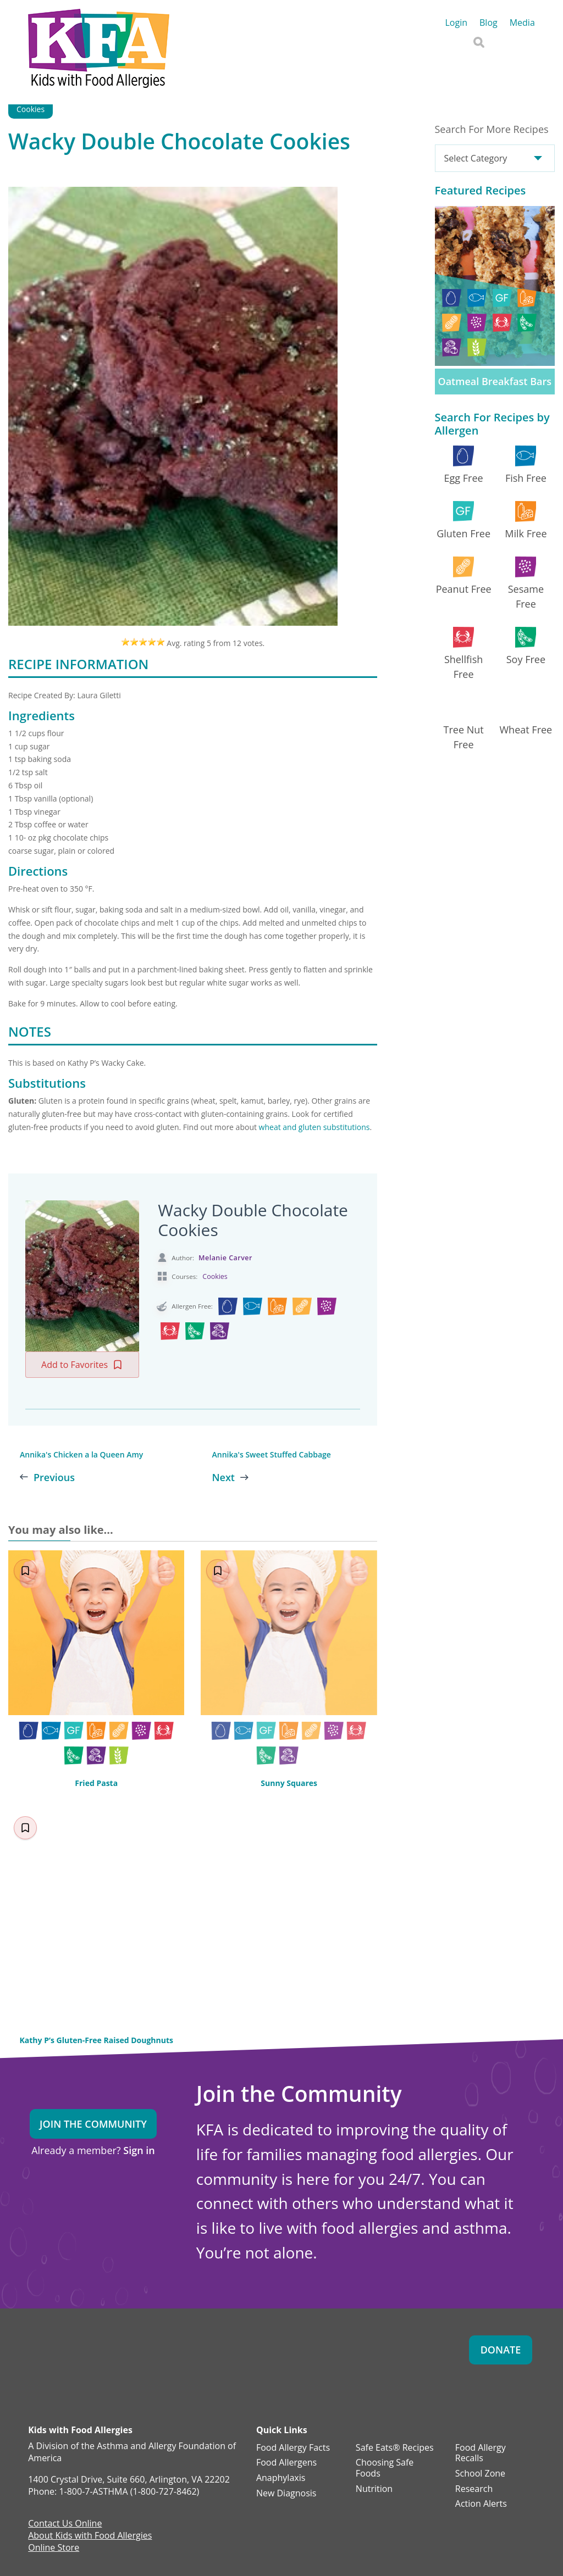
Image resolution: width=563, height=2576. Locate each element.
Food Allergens (286, 2462)
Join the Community (93, 2123)
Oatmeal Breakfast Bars (494, 381)
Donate (501, 2349)
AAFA (524, 36)
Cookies (30, 109)
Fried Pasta (96, 1783)
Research (474, 2489)
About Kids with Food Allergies (90, 2536)
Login (456, 24)
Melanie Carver (225, 1257)
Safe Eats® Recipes (395, 2448)
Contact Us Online (65, 2524)
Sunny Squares (289, 1783)
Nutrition (374, 2489)
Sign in (138, 2150)
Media (522, 24)
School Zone (480, 2473)
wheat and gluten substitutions (314, 1127)
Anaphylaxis (280, 2478)
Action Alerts (481, 2504)
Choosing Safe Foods (385, 2468)
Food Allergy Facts (293, 2448)
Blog (488, 24)
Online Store (53, 2548)
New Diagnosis (286, 2493)
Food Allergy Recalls (480, 2453)
